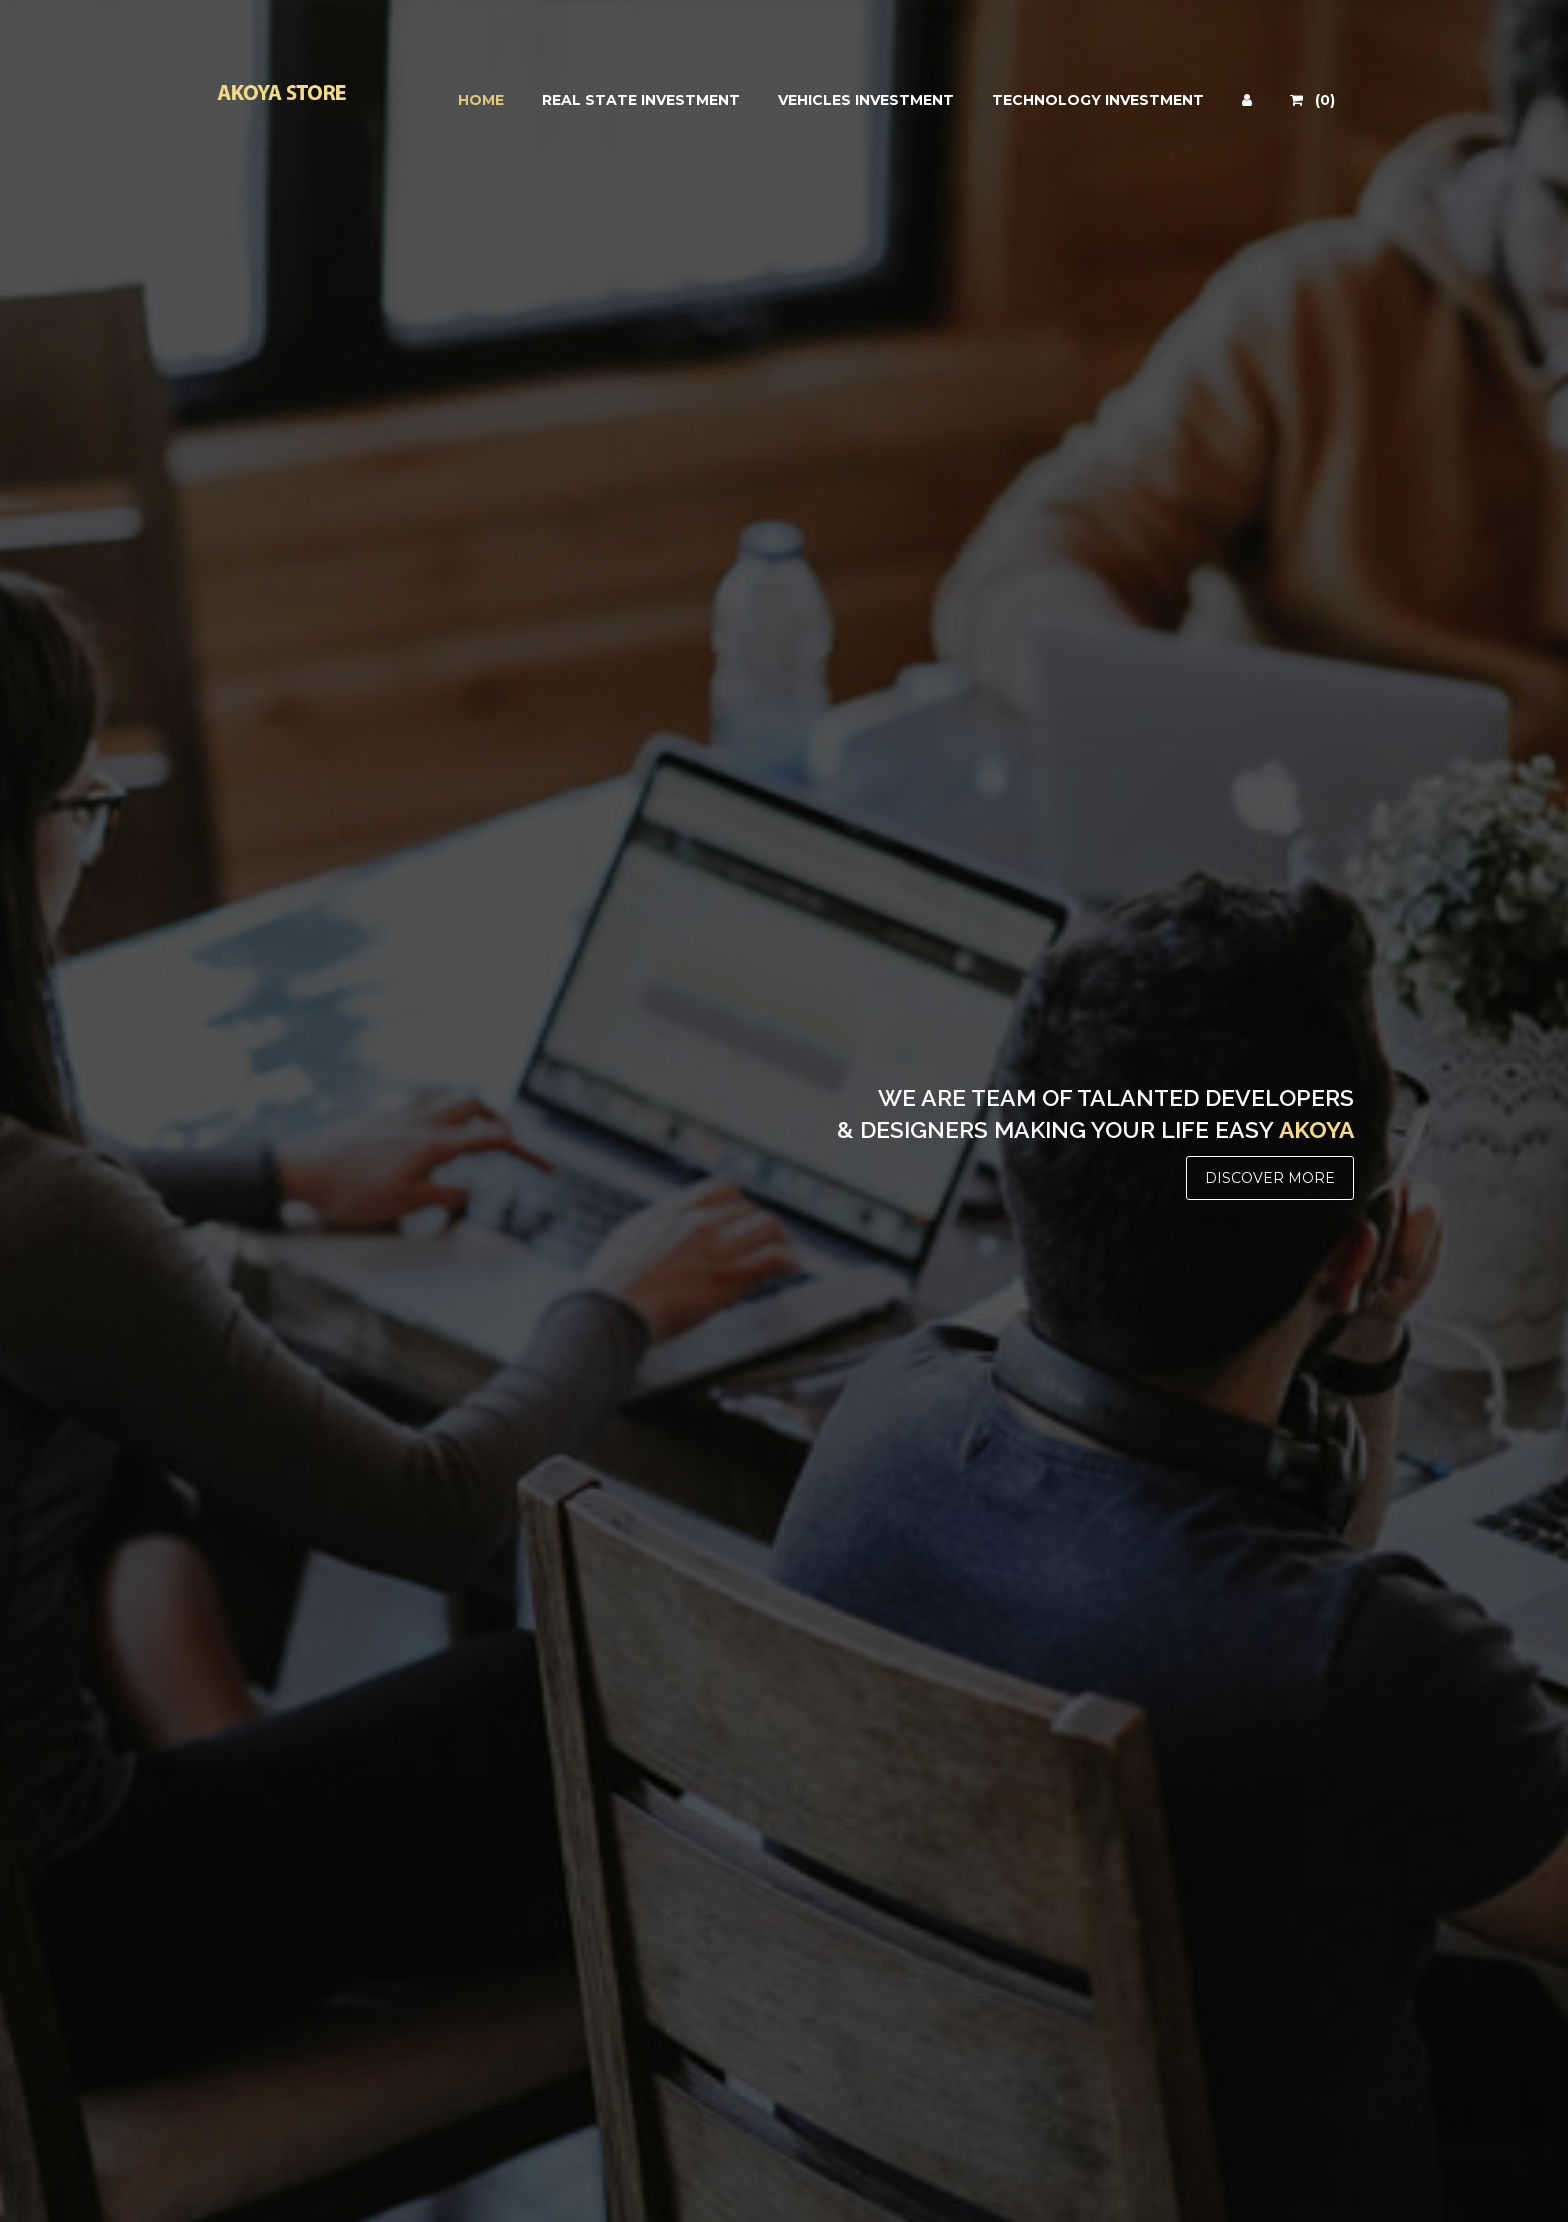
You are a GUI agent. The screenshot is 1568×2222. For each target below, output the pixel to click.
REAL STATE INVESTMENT (641, 100)
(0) (1312, 100)
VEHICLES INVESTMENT (866, 100)
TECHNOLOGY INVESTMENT (1098, 100)
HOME (481, 100)
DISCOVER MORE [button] (1270, 1178)
